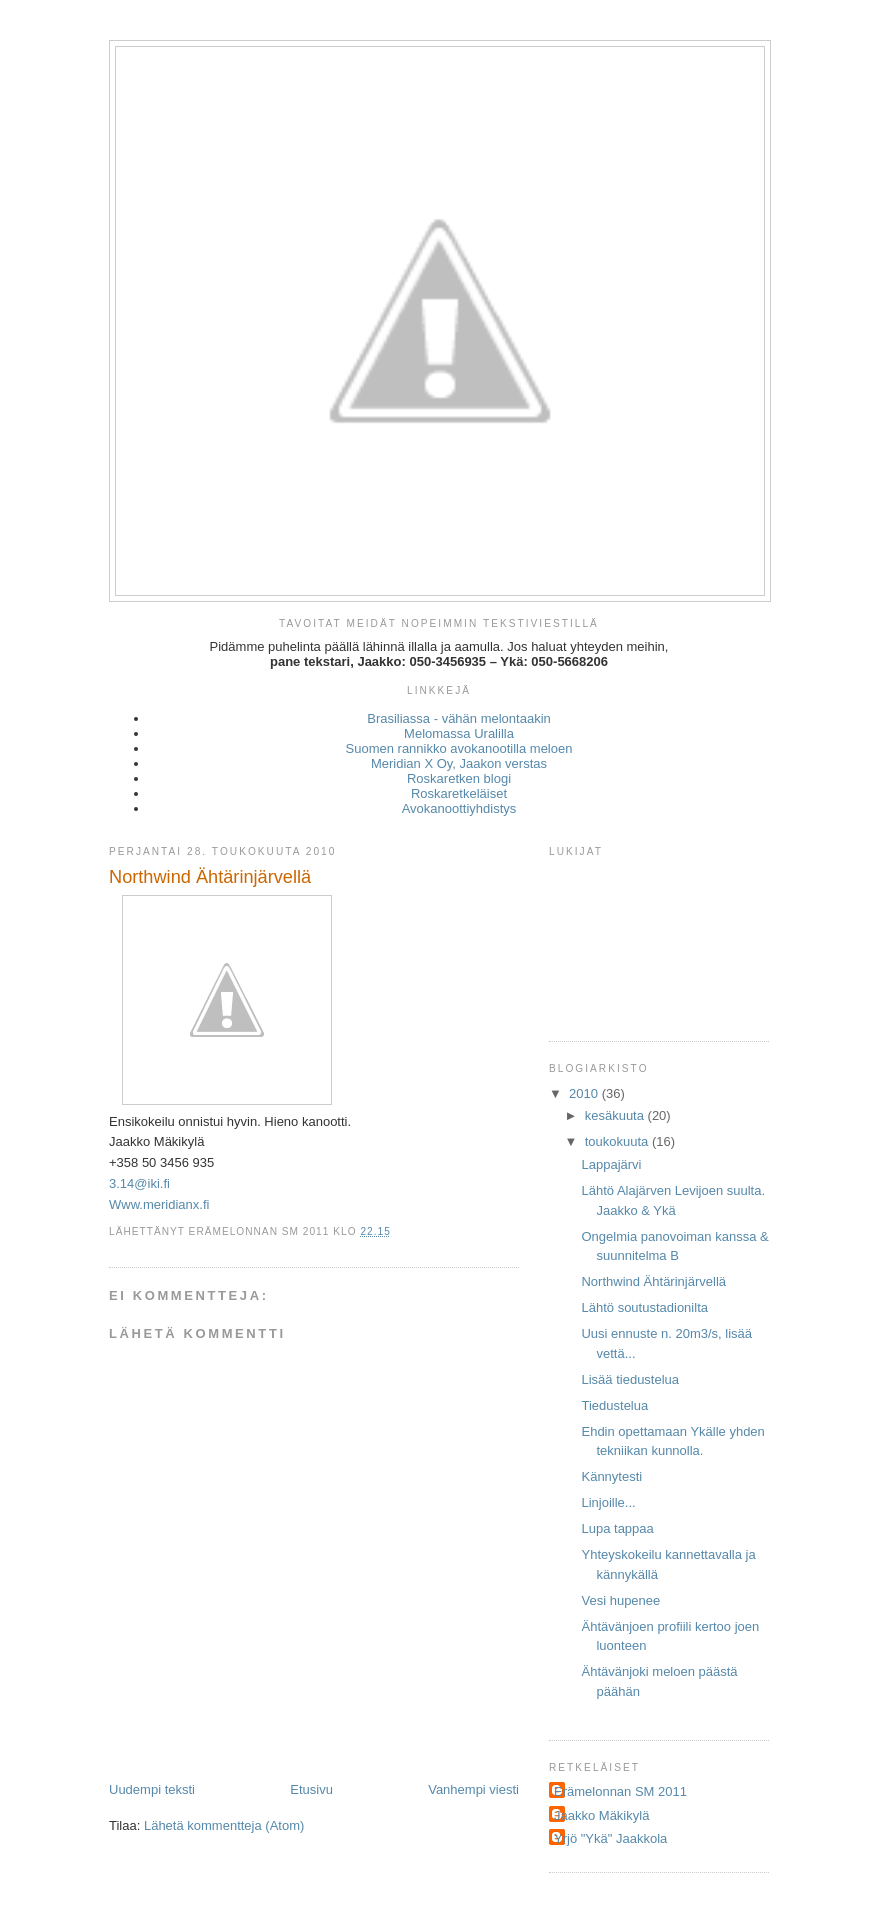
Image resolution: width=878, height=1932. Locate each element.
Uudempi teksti (152, 1789)
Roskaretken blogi (459, 778)
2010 (585, 1093)
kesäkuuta (616, 1115)
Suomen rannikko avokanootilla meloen (459, 748)
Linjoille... (608, 1502)
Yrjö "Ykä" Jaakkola (610, 1838)
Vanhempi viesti (473, 1789)
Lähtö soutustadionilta (644, 1307)
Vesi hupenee (620, 1600)
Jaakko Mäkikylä (601, 1815)
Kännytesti (611, 1476)
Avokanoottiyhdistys (459, 808)
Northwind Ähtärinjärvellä (653, 1281)
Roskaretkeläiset (459, 793)
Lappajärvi (611, 1164)
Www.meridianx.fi (159, 1204)
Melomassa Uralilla (459, 733)
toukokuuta (618, 1141)
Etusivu (311, 1789)
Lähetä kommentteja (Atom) (224, 1825)
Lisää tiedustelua (630, 1379)
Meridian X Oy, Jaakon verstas (459, 763)
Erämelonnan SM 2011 (620, 1791)
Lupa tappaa (617, 1528)
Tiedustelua (614, 1405)
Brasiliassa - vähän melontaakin (459, 718)
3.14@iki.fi (139, 1183)
